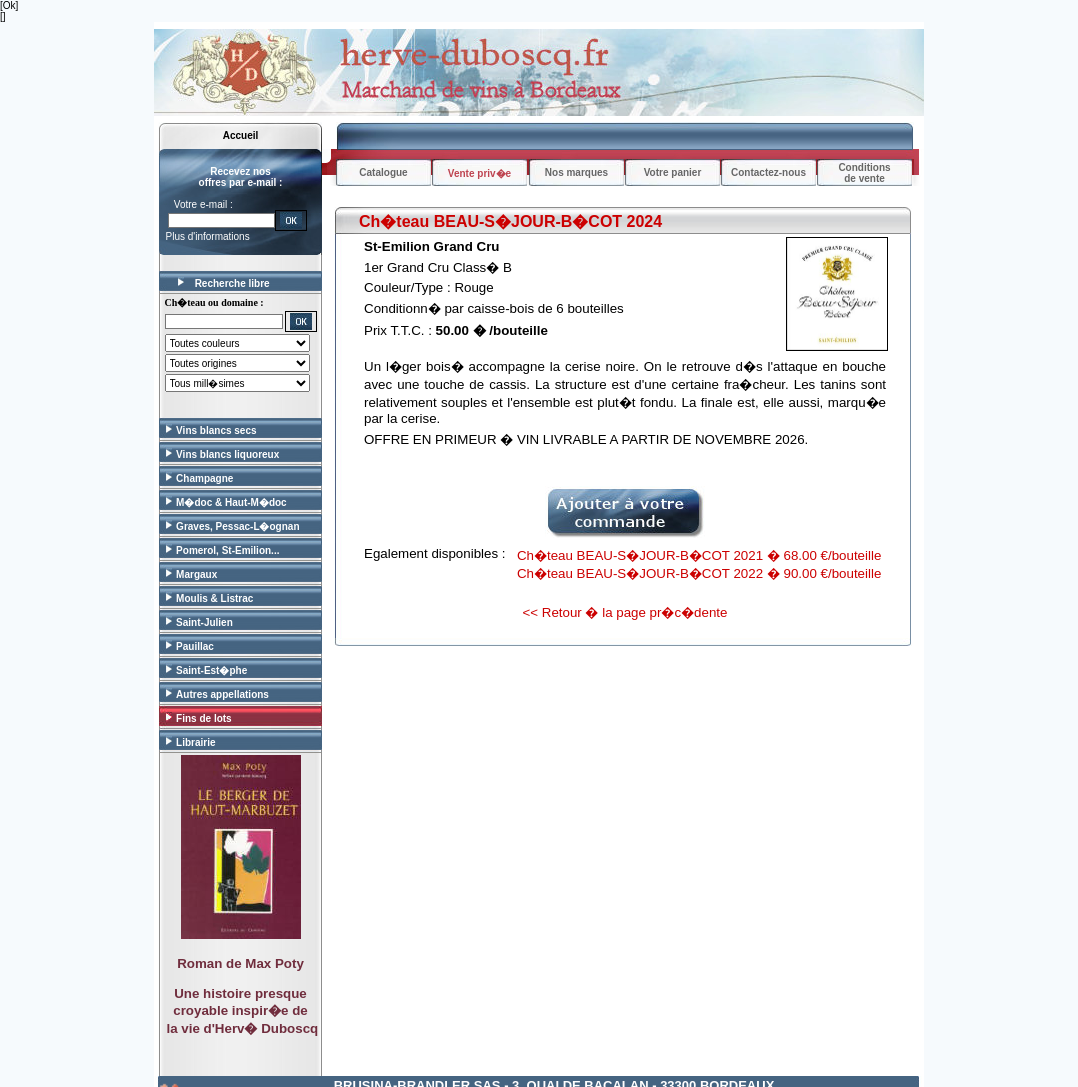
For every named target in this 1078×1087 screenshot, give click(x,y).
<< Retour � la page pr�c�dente (625, 612)
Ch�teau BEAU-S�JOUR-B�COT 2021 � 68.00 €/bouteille (699, 555)
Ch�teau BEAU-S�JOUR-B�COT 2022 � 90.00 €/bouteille (699, 573)
